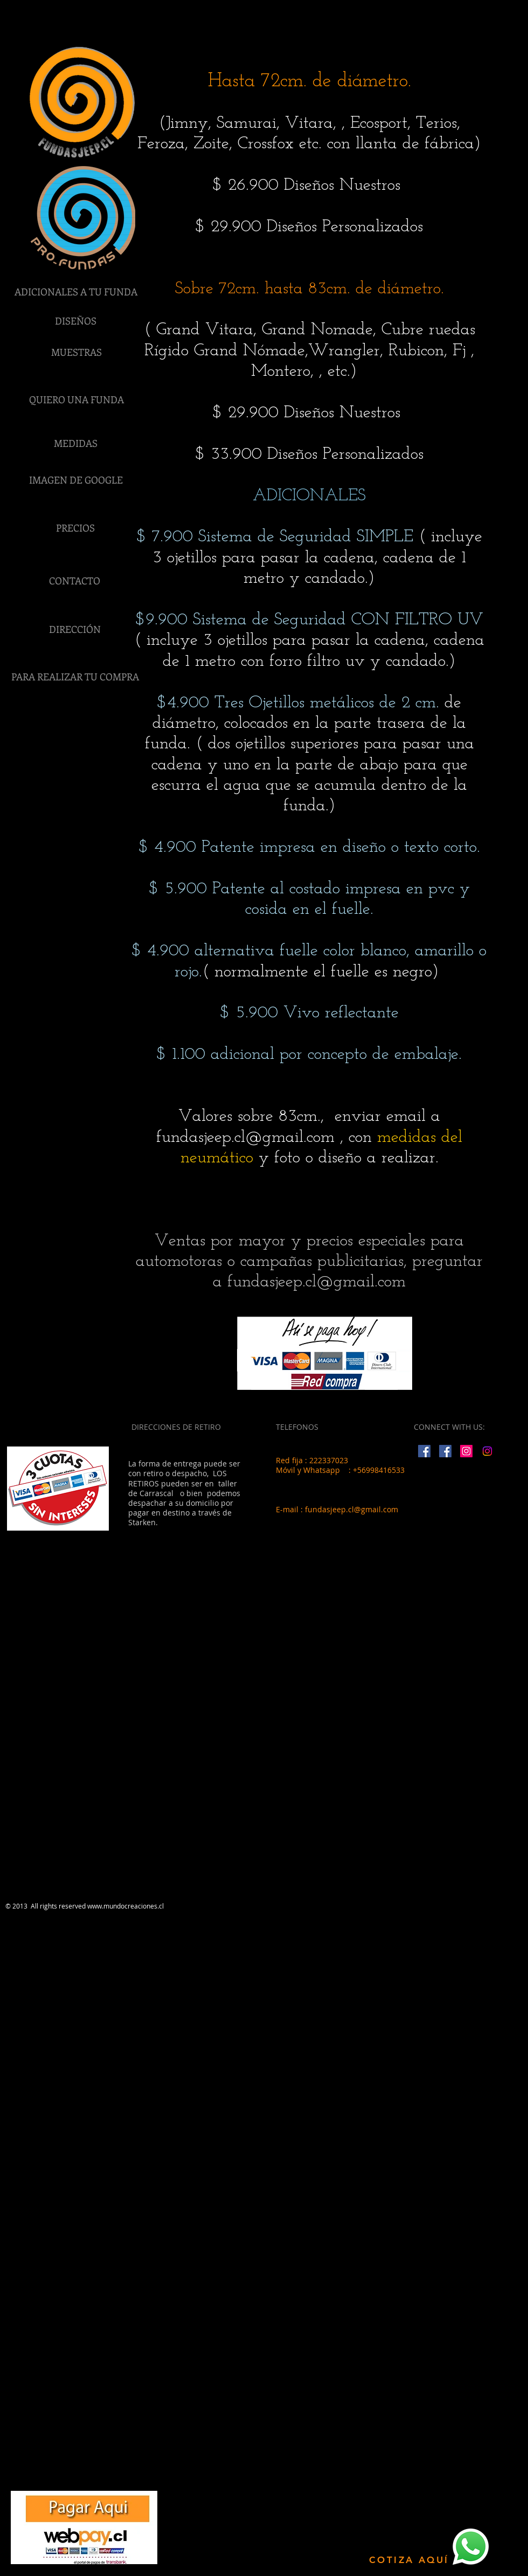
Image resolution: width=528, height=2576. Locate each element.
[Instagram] (487, 1451)
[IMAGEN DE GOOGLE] (76, 480)
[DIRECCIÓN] (75, 629)
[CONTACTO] (74, 581)
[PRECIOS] (75, 528)
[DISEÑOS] (75, 321)
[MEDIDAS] (75, 443)
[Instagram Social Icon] (466, 1451)
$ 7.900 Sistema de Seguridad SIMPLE (275, 537)
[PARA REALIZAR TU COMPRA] (75, 677)
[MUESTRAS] (76, 352)
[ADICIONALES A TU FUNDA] (76, 292)
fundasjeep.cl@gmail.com (245, 1137)
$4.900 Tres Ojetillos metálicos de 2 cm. (298, 703)
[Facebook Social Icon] (424, 1451)
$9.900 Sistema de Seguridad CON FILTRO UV (309, 620)
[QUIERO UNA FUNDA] (76, 400)
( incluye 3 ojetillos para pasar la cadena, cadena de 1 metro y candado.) (317, 557)
